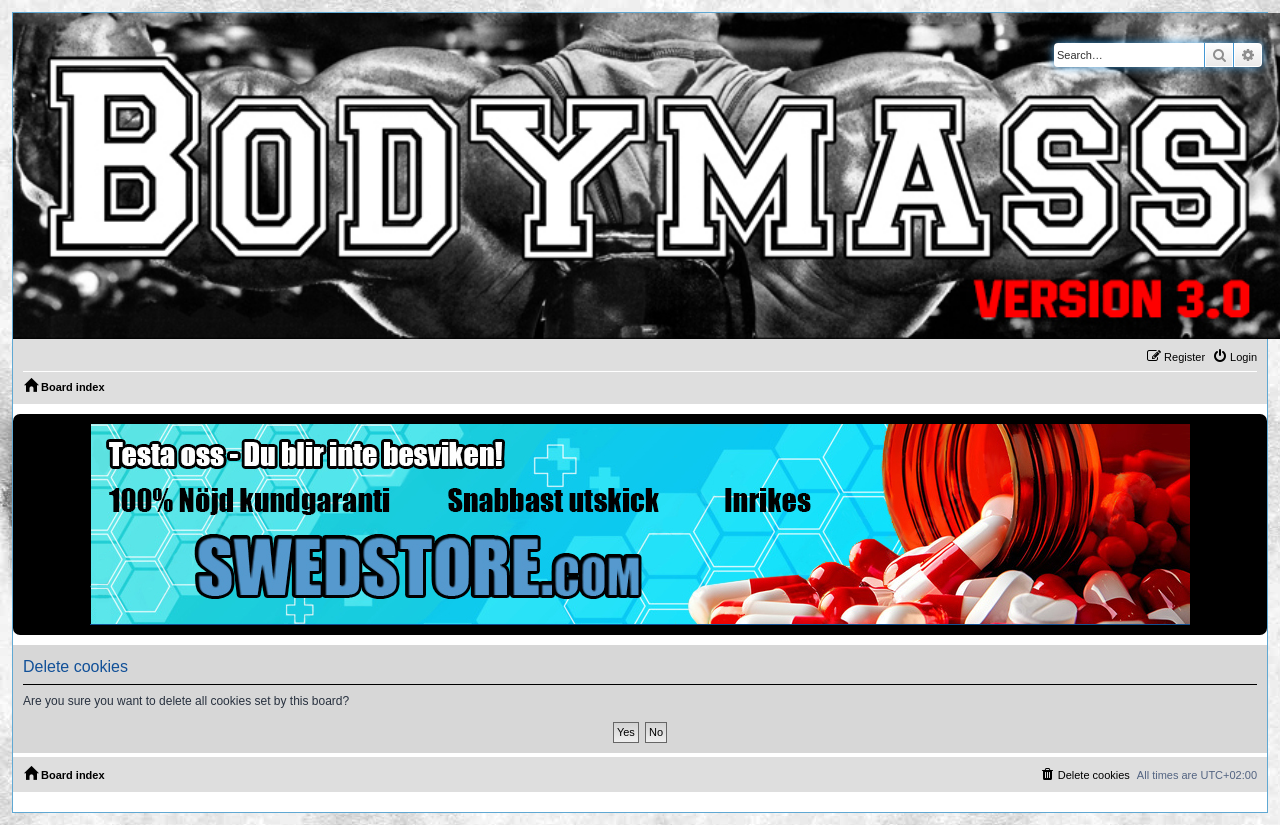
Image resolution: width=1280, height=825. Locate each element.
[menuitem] (1234, 357)
